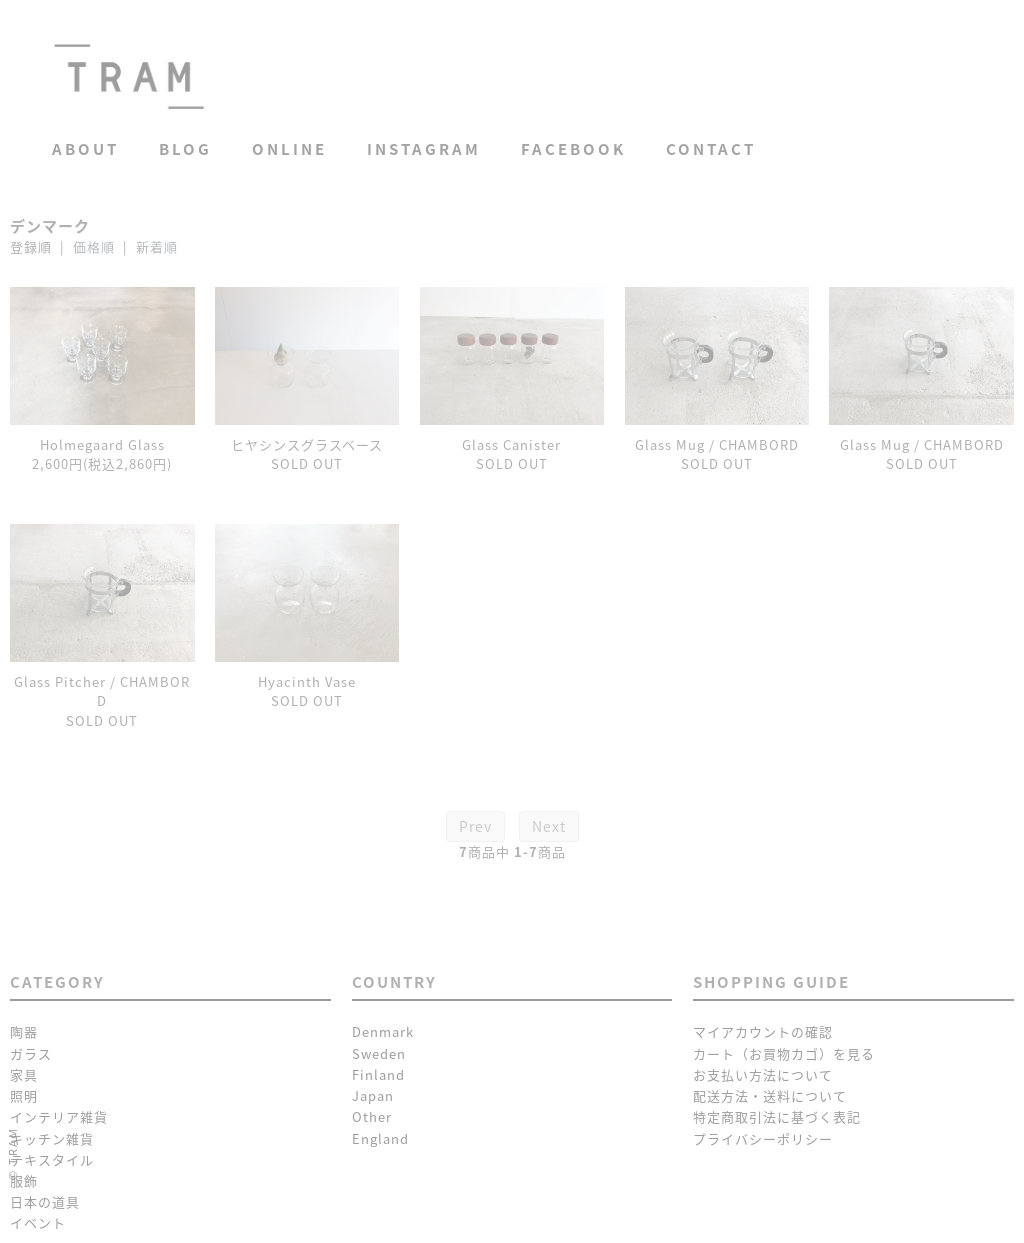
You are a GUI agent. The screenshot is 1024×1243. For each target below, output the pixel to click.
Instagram (424, 149)
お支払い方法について (763, 1074)
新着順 (157, 246)
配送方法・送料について (770, 1095)
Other (372, 1116)
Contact (711, 149)
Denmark (383, 1031)
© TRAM (12, 1153)
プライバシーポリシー (763, 1138)
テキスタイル (52, 1159)
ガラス (31, 1053)
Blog (185, 149)
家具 (24, 1074)
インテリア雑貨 (59, 1116)
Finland (378, 1074)
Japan (373, 1095)
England (380, 1138)
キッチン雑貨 (52, 1138)
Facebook (573, 149)
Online (289, 149)
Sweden (379, 1053)
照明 (24, 1095)
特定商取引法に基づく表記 (777, 1116)
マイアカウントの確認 (763, 1031)
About (85, 149)
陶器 (24, 1031)
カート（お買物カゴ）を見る (784, 1053)
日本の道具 (45, 1201)
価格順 (94, 246)
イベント (38, 1222)
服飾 (24, 1180)
